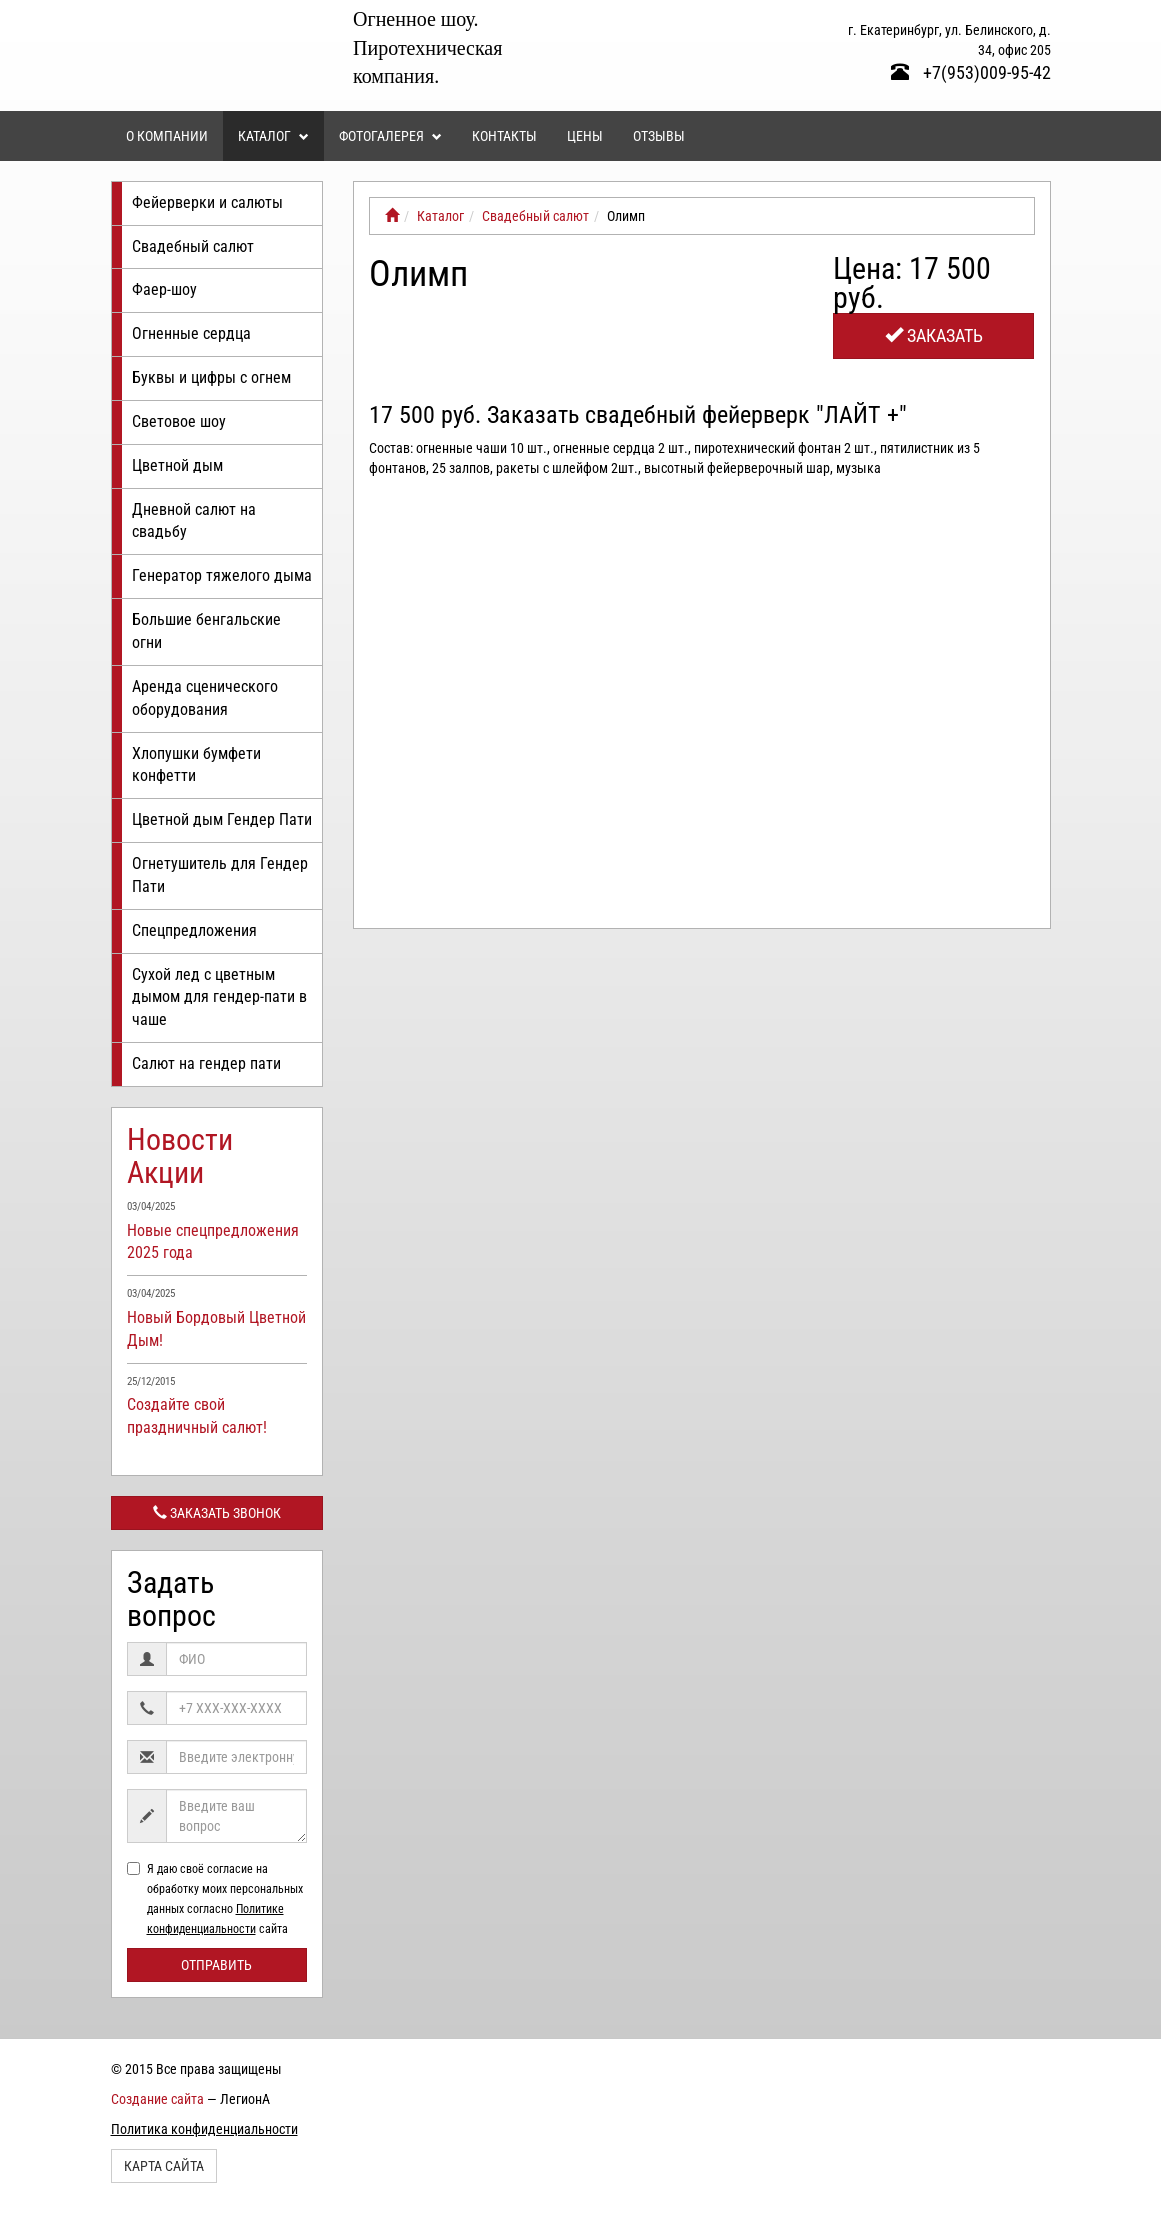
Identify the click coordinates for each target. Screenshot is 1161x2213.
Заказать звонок (217, 1513)
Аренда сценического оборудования (205, 698)
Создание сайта (157, 2099)
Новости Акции (180, 1156)
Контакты (504, 136)
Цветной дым (177, 465)
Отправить (216, 1965)
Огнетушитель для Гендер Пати (220, 875)
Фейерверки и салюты (207, 202)
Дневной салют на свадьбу (194, 521)
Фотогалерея (390, 136)
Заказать (934, 335)
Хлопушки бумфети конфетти (196, 765)
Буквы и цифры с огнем (211, 377)
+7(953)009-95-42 (971, 72)
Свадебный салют (193, 246)
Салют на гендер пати (206, 1063)
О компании (167, 136)
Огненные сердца (191, 333)
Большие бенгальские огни (206, 631)
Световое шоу (179, 421)
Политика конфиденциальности (204, 2129)
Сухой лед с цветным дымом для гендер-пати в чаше (219, 997)
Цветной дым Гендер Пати (222, 819)
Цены (585, 136)
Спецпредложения (194, 930)
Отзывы (659, 136)
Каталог (273, 136)
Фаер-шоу (164, 289)
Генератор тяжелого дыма (222, 575)
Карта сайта (164, 2166)
